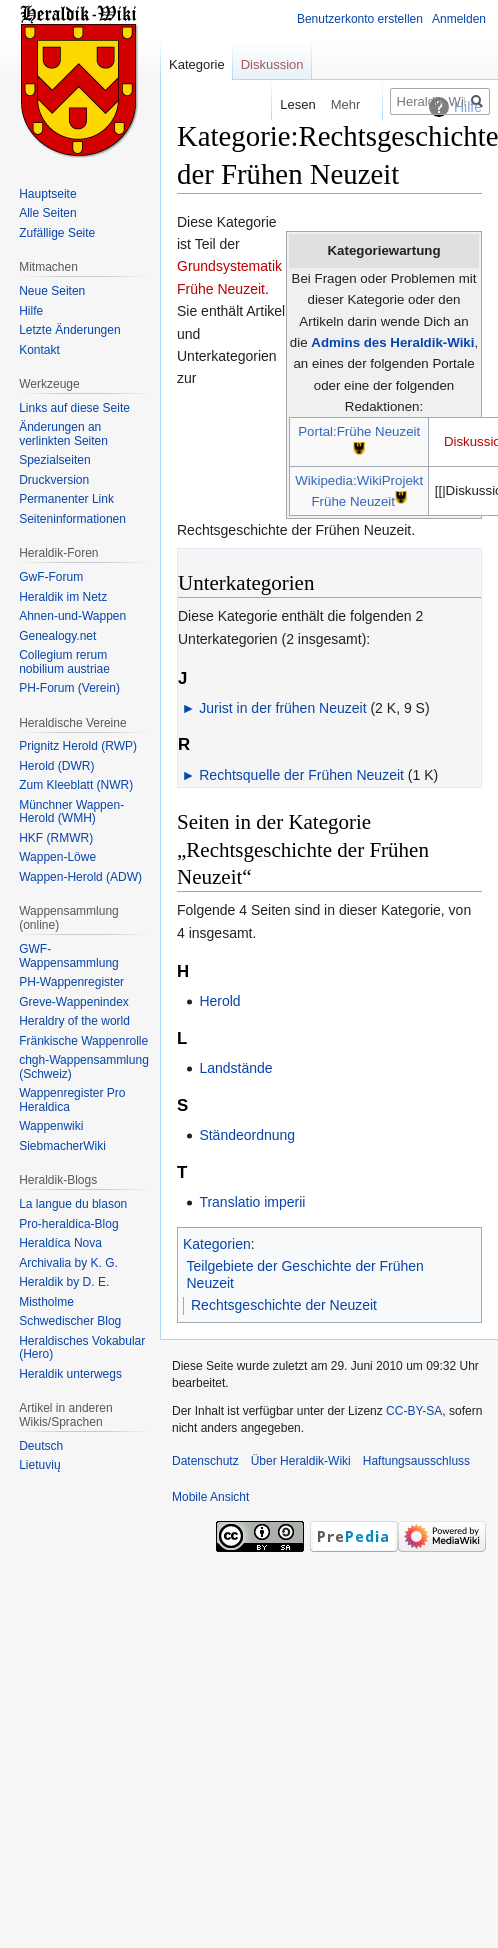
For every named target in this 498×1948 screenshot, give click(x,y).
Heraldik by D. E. (64, 1282)
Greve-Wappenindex (74, 1002)
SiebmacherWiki (62, 1146)
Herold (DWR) (56, 766)
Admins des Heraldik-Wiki (392, 342)
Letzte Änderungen (69, 330)
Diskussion (272, 64)
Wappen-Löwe (57, 857)
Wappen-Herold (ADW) (80, 877)
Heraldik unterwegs (70, 1374)
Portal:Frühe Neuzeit (359, 431)
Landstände (235, 1068)
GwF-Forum (51, 577)
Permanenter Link (66, 499)
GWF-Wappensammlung (69, 956)
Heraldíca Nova (60, 1243)
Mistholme (46, 1302)
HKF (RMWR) (56, 838)
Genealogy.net (57, 636)
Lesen (281, 104)
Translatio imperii (252, 1202)
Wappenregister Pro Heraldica (72, 1100)
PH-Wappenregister (71, 982)
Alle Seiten (47, 213)
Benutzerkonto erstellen (360, 19)
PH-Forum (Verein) (69, 688)
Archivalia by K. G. (68, 1263)
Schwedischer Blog (70, 1321)
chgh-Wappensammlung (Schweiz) (84, 1067)
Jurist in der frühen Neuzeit (282, 708)
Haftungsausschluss (416, 1461)
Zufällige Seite (57, 233)
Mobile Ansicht (210, 1497)
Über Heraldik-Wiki (301, 1461)
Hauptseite (47, 194)
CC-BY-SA (414, 1411)
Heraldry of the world (74, 1021)
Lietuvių (39, 1465)
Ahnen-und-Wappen (72, 616)
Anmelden (459, 19)
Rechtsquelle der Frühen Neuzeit (301, 775)
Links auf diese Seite (74, 408)
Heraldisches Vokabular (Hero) (82, 1348)
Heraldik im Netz (63, 597)
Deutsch (41, 1446)
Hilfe (31, 311)
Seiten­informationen (72, 519)
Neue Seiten (52, 291)
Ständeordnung (247, 1135)
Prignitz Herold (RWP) (78, 746)
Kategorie (197, 64)
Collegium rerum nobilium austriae (64, 662)
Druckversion (54, 480)
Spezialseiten (54, 460)
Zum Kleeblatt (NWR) (76, 785)
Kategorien (217, 1244)
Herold (219, 1001)
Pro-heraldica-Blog (68, 1224)
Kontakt (39, 350)
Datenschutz (205, 1461)
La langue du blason (73, 1204)
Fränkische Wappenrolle (83, 1041)
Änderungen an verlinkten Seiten (63, 434)
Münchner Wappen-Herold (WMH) (71, 812)
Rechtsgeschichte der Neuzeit (284, 1305)
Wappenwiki (51, 1126)
